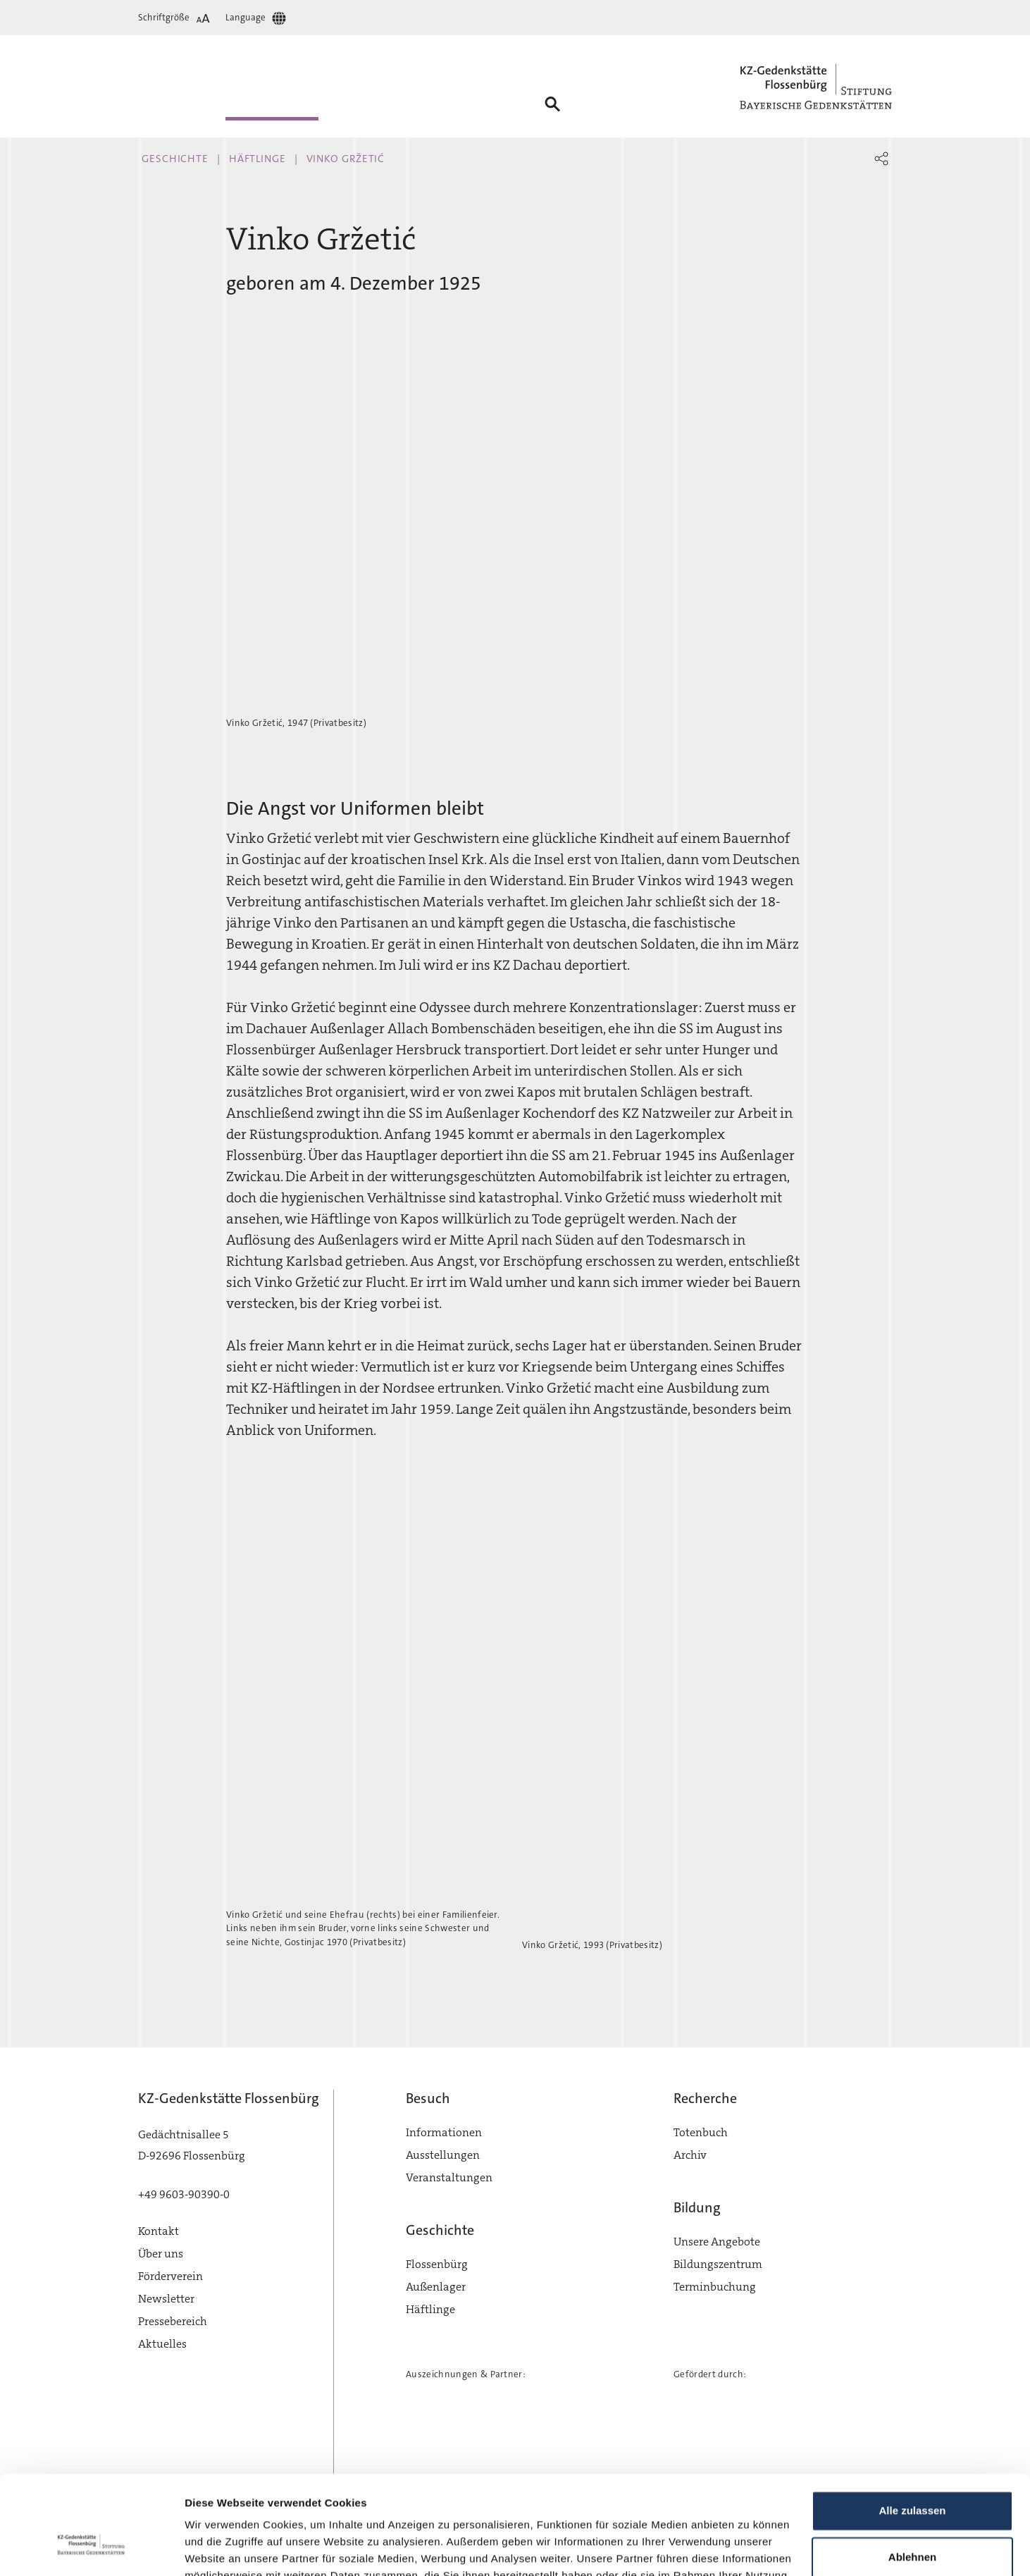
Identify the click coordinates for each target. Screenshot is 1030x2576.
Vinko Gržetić (345, 159)
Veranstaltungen (449, 2177)
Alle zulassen (912, 2428)
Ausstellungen (443, 2154)
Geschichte (175, 159)
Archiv (690, 2154)
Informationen (444, 2132)
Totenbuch (701, 2132)
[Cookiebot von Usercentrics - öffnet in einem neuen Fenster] (91, 2548)
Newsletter (166, 2298)
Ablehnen (912, 2473)
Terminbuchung (715, 2286)
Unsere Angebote (717, 2241)
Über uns (160, 2253)
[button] (881, 158)
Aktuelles (162, 2343)
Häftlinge (257, 159)
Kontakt (158, 2231)
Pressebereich (172, 2321)
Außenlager (436, 2286)
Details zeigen (220, 2548)
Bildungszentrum (718, 2264)
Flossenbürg (437, 2264)
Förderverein (170, 2276)
